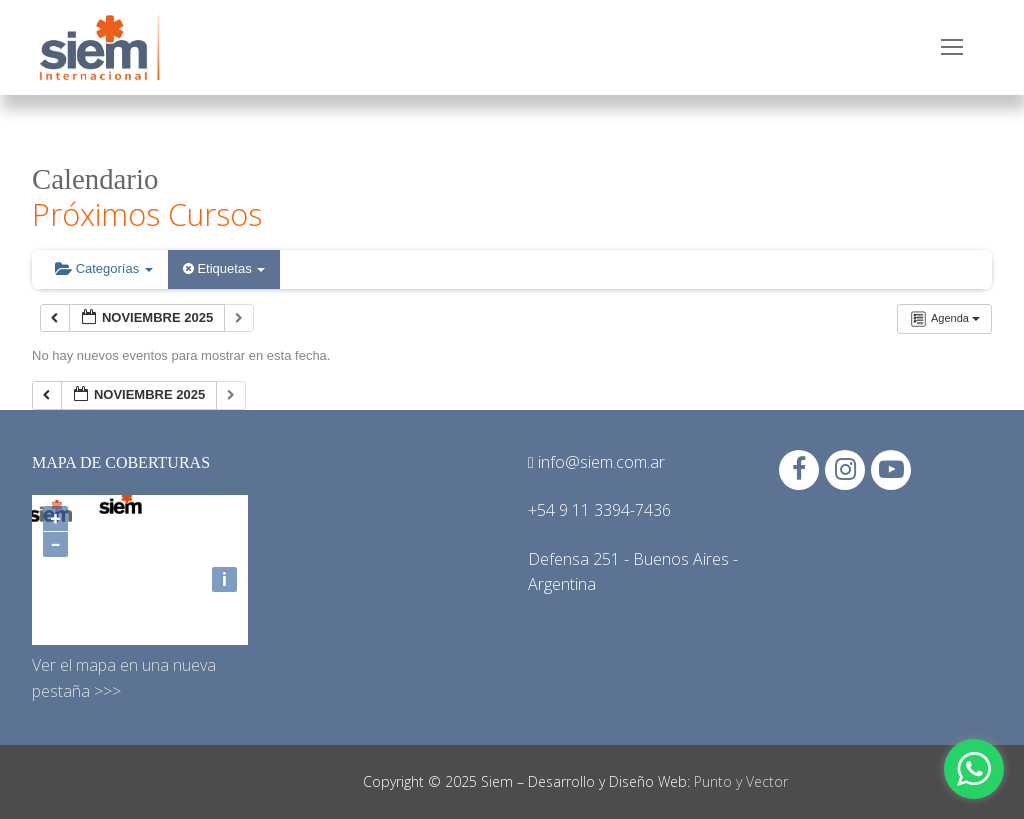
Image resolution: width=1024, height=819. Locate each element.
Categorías (104, 268)
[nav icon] (952, 48)
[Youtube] (891, 470)
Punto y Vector (741, 781)
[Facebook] (799, 470)
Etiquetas (224, 268)
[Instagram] (845, 470)
